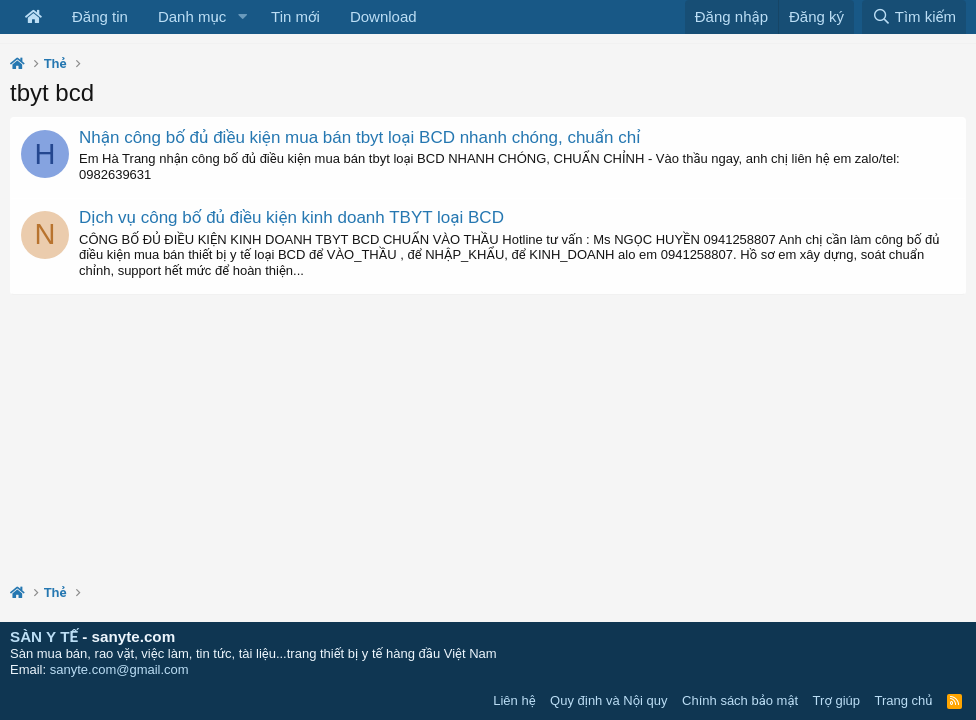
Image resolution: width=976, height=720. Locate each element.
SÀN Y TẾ (44, 636)
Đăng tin (100, 16)
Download (383, 16)
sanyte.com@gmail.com (119, 669)
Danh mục (192, 16)
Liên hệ (514, 700)
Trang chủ (904, 700)
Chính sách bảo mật (740, 700)
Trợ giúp (836, 700)
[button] (242, 17)
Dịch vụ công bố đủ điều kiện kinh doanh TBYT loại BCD (291, 217)
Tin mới (295, 16)
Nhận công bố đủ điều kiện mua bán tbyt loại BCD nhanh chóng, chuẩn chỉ (359, 137)
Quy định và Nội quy (609, 700)
